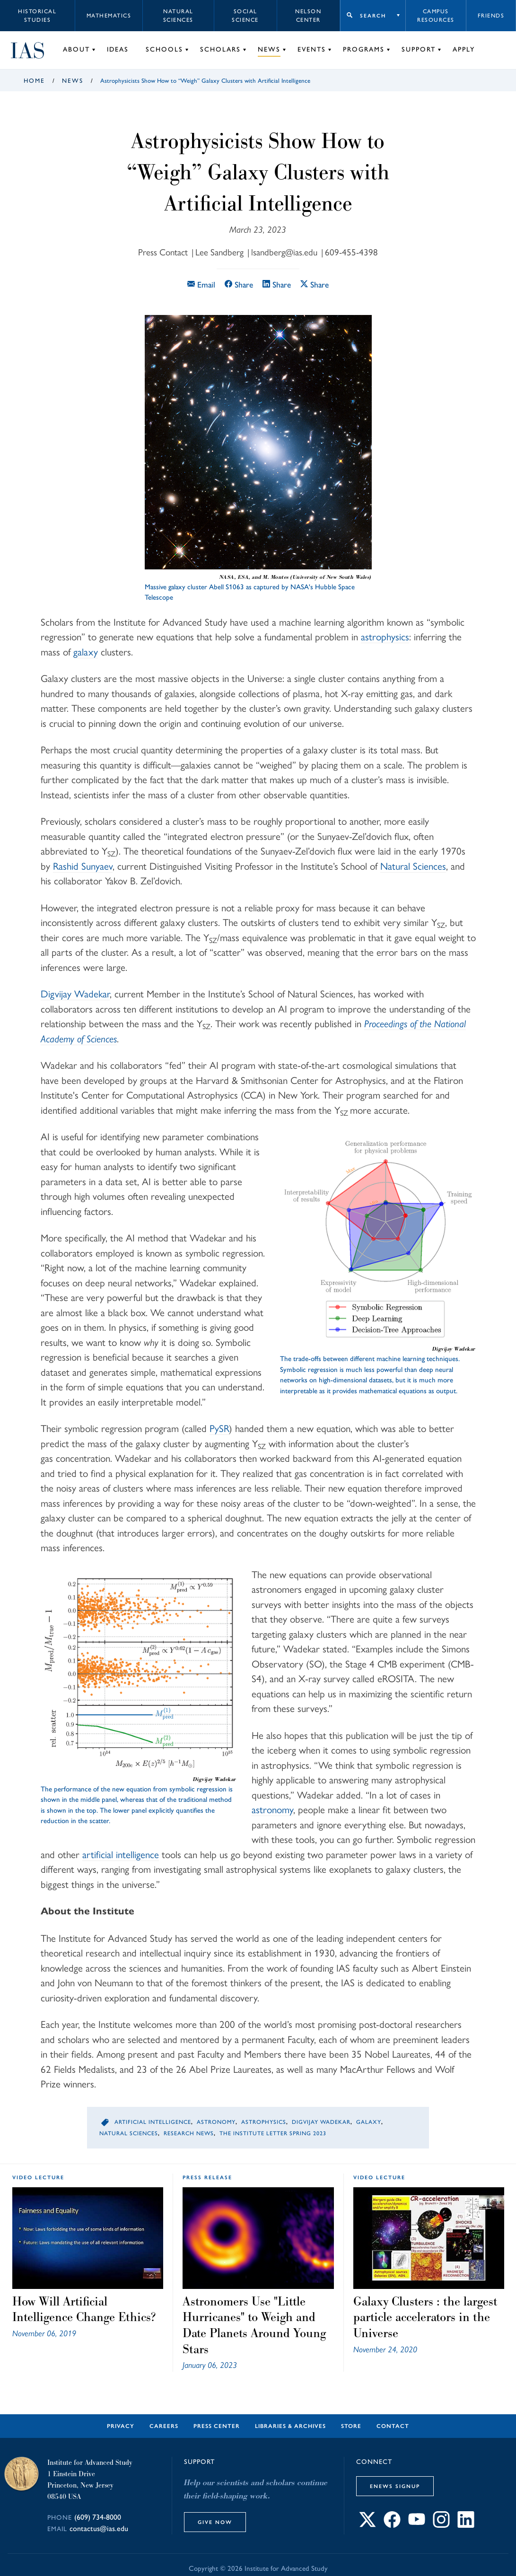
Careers (163, 2426)
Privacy (120, 2426)
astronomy (272, 1810)
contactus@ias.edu (99, 2528)
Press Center (216, 2426)
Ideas (118, 49)
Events (311, 49)
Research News (189, 2133)
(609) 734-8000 (97, 2517)
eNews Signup (395, 2486)
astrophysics (385, 637)
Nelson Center (308, 15)
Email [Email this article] (201, 284)
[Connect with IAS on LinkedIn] (466, 2525)
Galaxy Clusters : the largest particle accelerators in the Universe (425, 2317)
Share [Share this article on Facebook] (239, 284)
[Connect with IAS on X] (367, 2525)
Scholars (220, 49)
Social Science (245, 15)
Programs (364, 49)
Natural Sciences (178, 15)
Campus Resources (436, 15)
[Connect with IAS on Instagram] (441, 2525)
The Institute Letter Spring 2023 (272, 2133)
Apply (464, 49)
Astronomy (216, 2122)
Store (351, 2426)
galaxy (85, 652)
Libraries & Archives (290, 2426)
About (76, 49)
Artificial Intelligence (152, 2122)
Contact (392, 2426)
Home (34, 80)
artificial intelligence (120, 1854)
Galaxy (368, 2122)
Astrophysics (263, 2122)
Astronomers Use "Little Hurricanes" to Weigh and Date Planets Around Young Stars (254, 2325)
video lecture (38, 2177)
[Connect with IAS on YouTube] (416, 2525)
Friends (491, 15)
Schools (164, 49)
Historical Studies (37, 15)
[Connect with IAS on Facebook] (392, 2525)
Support (419, 49)
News (269, 49)
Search (373, 15)
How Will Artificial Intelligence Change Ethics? (84, 2309)
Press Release (207, 2177)
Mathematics (109, 15)
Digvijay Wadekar (321, 2122)
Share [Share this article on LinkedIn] (276, 284)
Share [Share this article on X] (314, 284)
